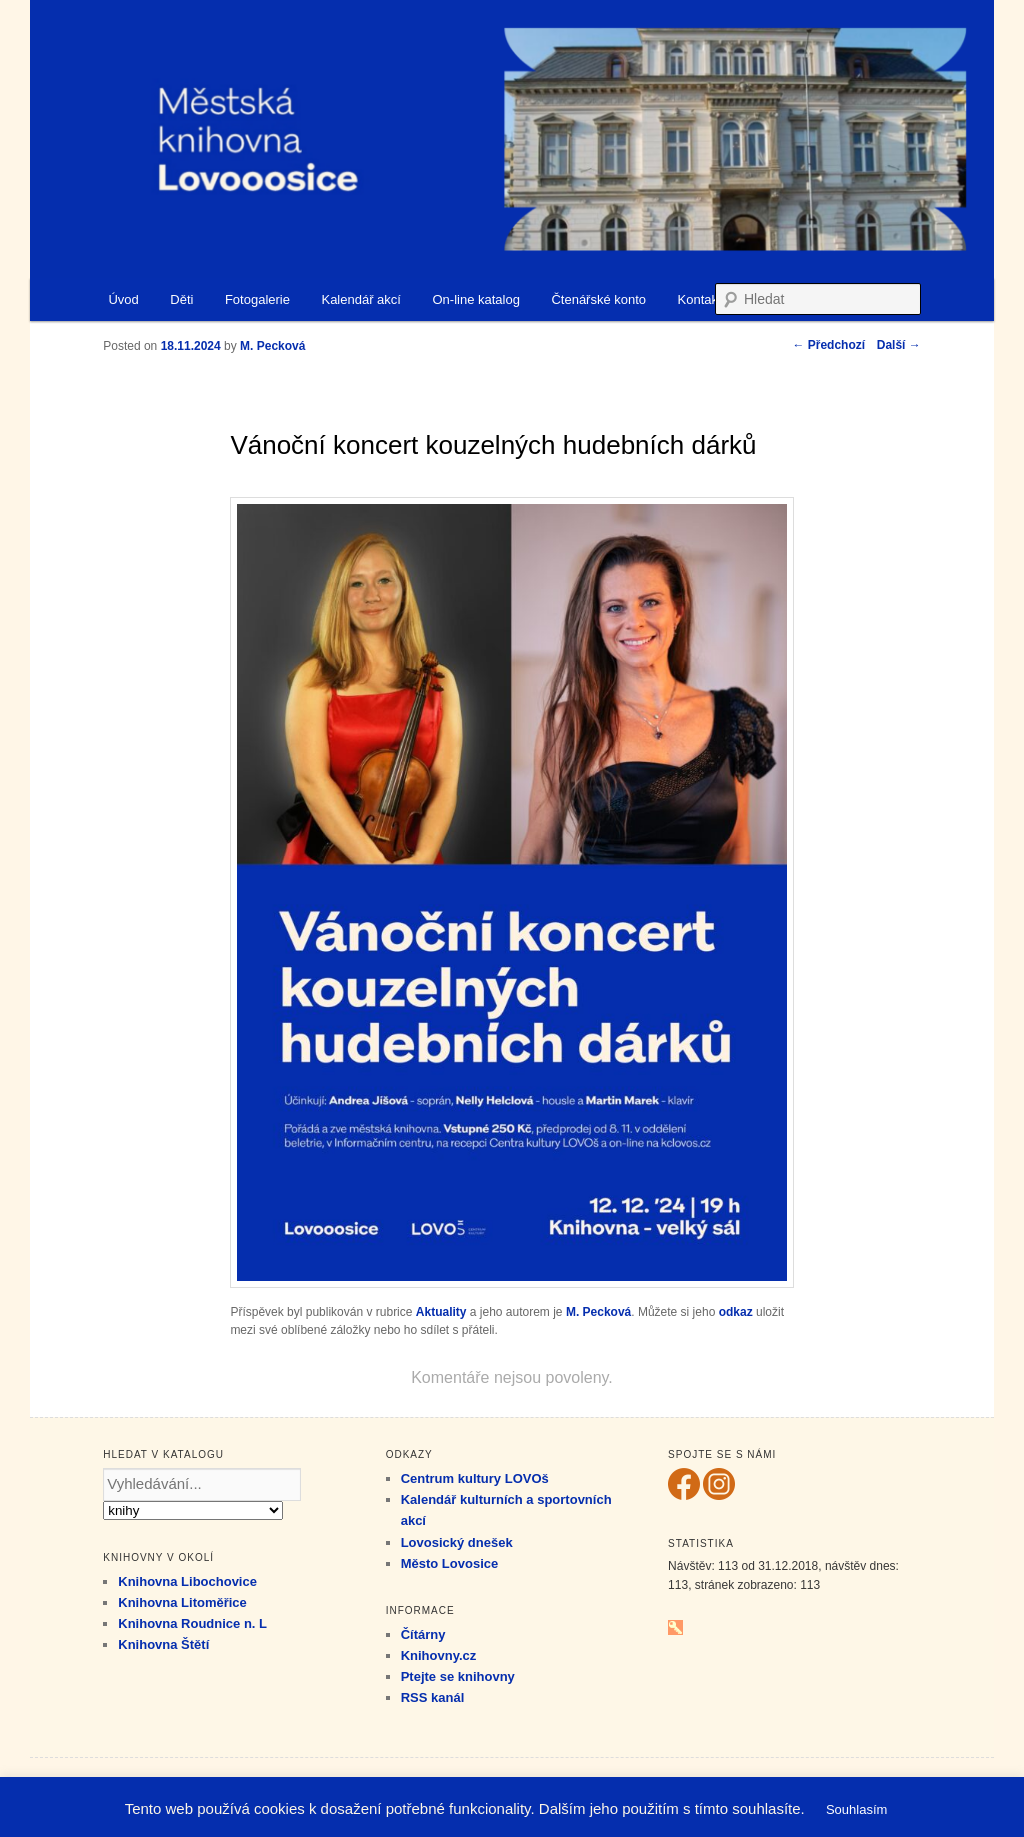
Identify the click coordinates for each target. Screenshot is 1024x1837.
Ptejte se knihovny (458, 1676)
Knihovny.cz (439, 1655)
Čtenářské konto (598, 299)
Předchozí (828, 345)
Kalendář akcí (361, 299)
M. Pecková (598, 1312)
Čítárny (423, 1634)
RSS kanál (433, 1697)
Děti (181, 299)
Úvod (123, 299)
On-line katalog (475, 299)
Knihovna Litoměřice (182, 1602)
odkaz (736, 1312)
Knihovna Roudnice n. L (192, 1623)
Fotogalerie (257, 299)
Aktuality (441, 1312)
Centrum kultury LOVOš (475, 1478)
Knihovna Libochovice (187, 1581)
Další (899, 345)
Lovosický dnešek (457, 1542)
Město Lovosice (450, 1563)
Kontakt (700, 299)
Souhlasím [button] (856, 1809)
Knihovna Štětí (163, 1644)
